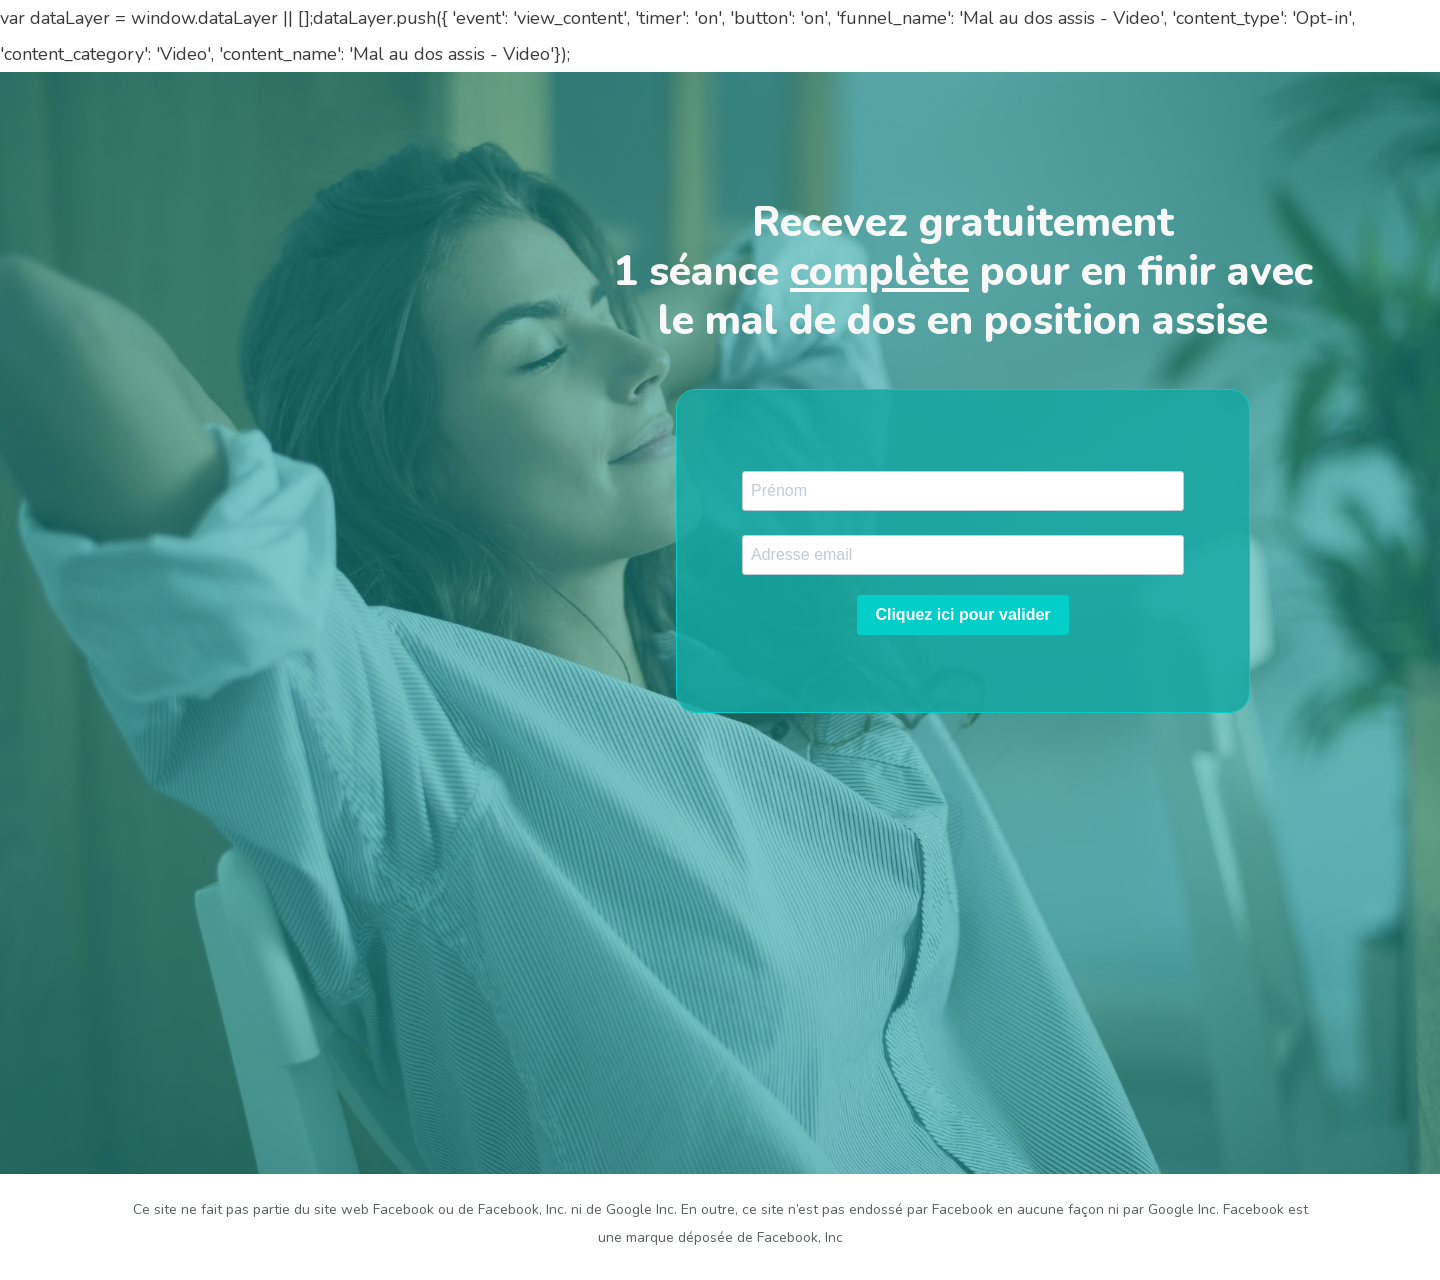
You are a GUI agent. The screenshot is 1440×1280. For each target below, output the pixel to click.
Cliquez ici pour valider (962, 614)
